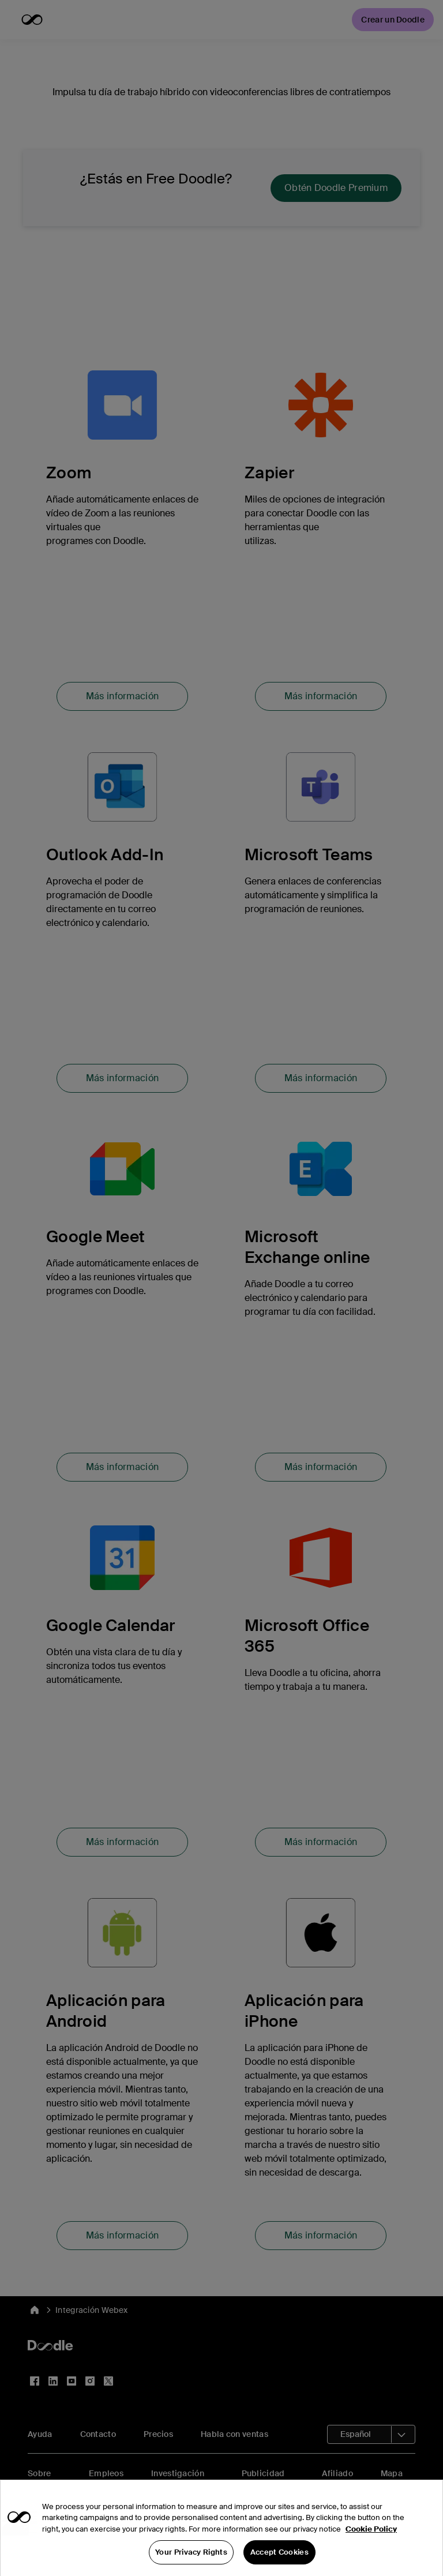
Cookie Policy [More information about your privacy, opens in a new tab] (371, 2539)
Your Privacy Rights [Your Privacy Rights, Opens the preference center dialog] (191, 2563)
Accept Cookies (279, 2563)
